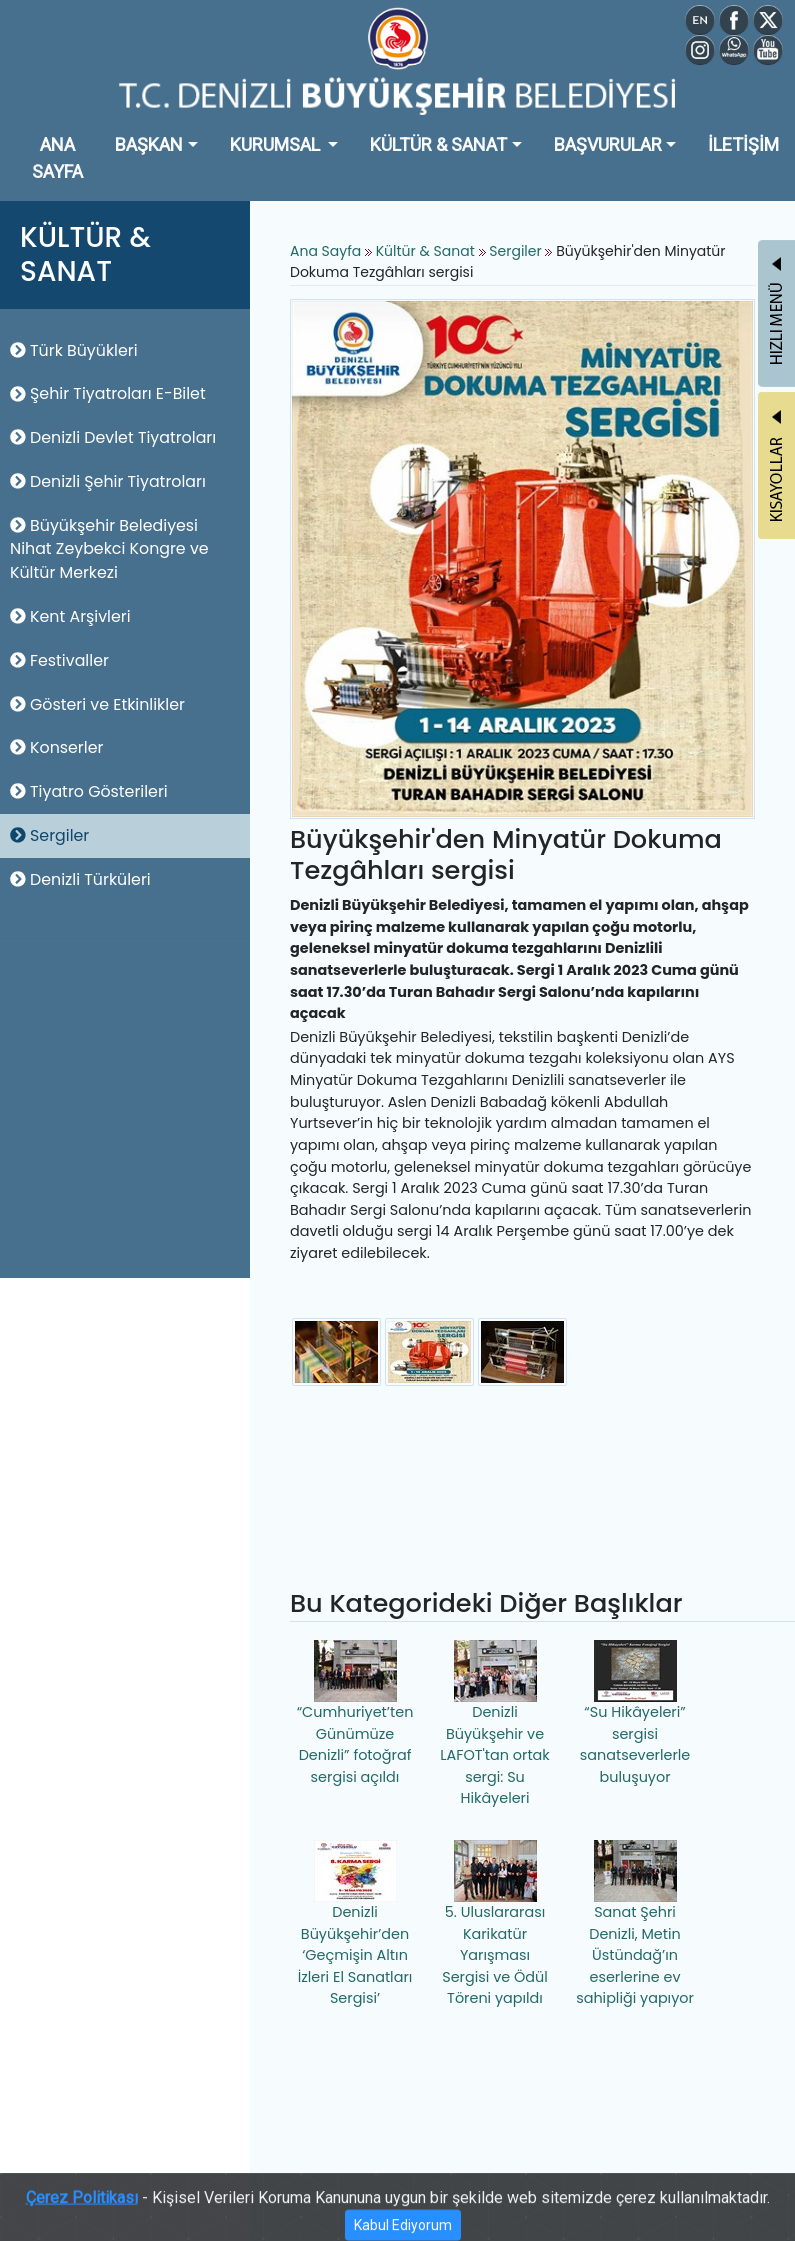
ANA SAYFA (57, 158)
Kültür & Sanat (427, 251)
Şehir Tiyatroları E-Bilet (108, 393)
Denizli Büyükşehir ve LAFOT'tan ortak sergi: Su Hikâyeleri (495, 1724)
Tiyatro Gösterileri (89, 791)
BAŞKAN (149, 144)
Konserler (56, 747)
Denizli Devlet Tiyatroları (113, 437)
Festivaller (59, 660)
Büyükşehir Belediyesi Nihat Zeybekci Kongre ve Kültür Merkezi (109, 549)
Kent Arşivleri (70, 616)
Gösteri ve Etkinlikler (97, 704)
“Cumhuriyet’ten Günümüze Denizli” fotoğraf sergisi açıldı (355, 1713)
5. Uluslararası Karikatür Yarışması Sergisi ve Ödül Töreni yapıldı (495, 1924)
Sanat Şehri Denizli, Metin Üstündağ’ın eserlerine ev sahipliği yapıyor (635, 1924)
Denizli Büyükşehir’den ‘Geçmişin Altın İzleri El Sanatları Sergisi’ (355, 1924)
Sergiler (49, 835)
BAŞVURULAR (608, 144)
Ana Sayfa (325, 251)
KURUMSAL (277, 144)
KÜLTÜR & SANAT (438, 144)
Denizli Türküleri (80, 879)
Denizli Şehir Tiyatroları (108, 481)
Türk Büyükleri (74, 350)
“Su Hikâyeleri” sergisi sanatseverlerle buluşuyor (635, 1713)
